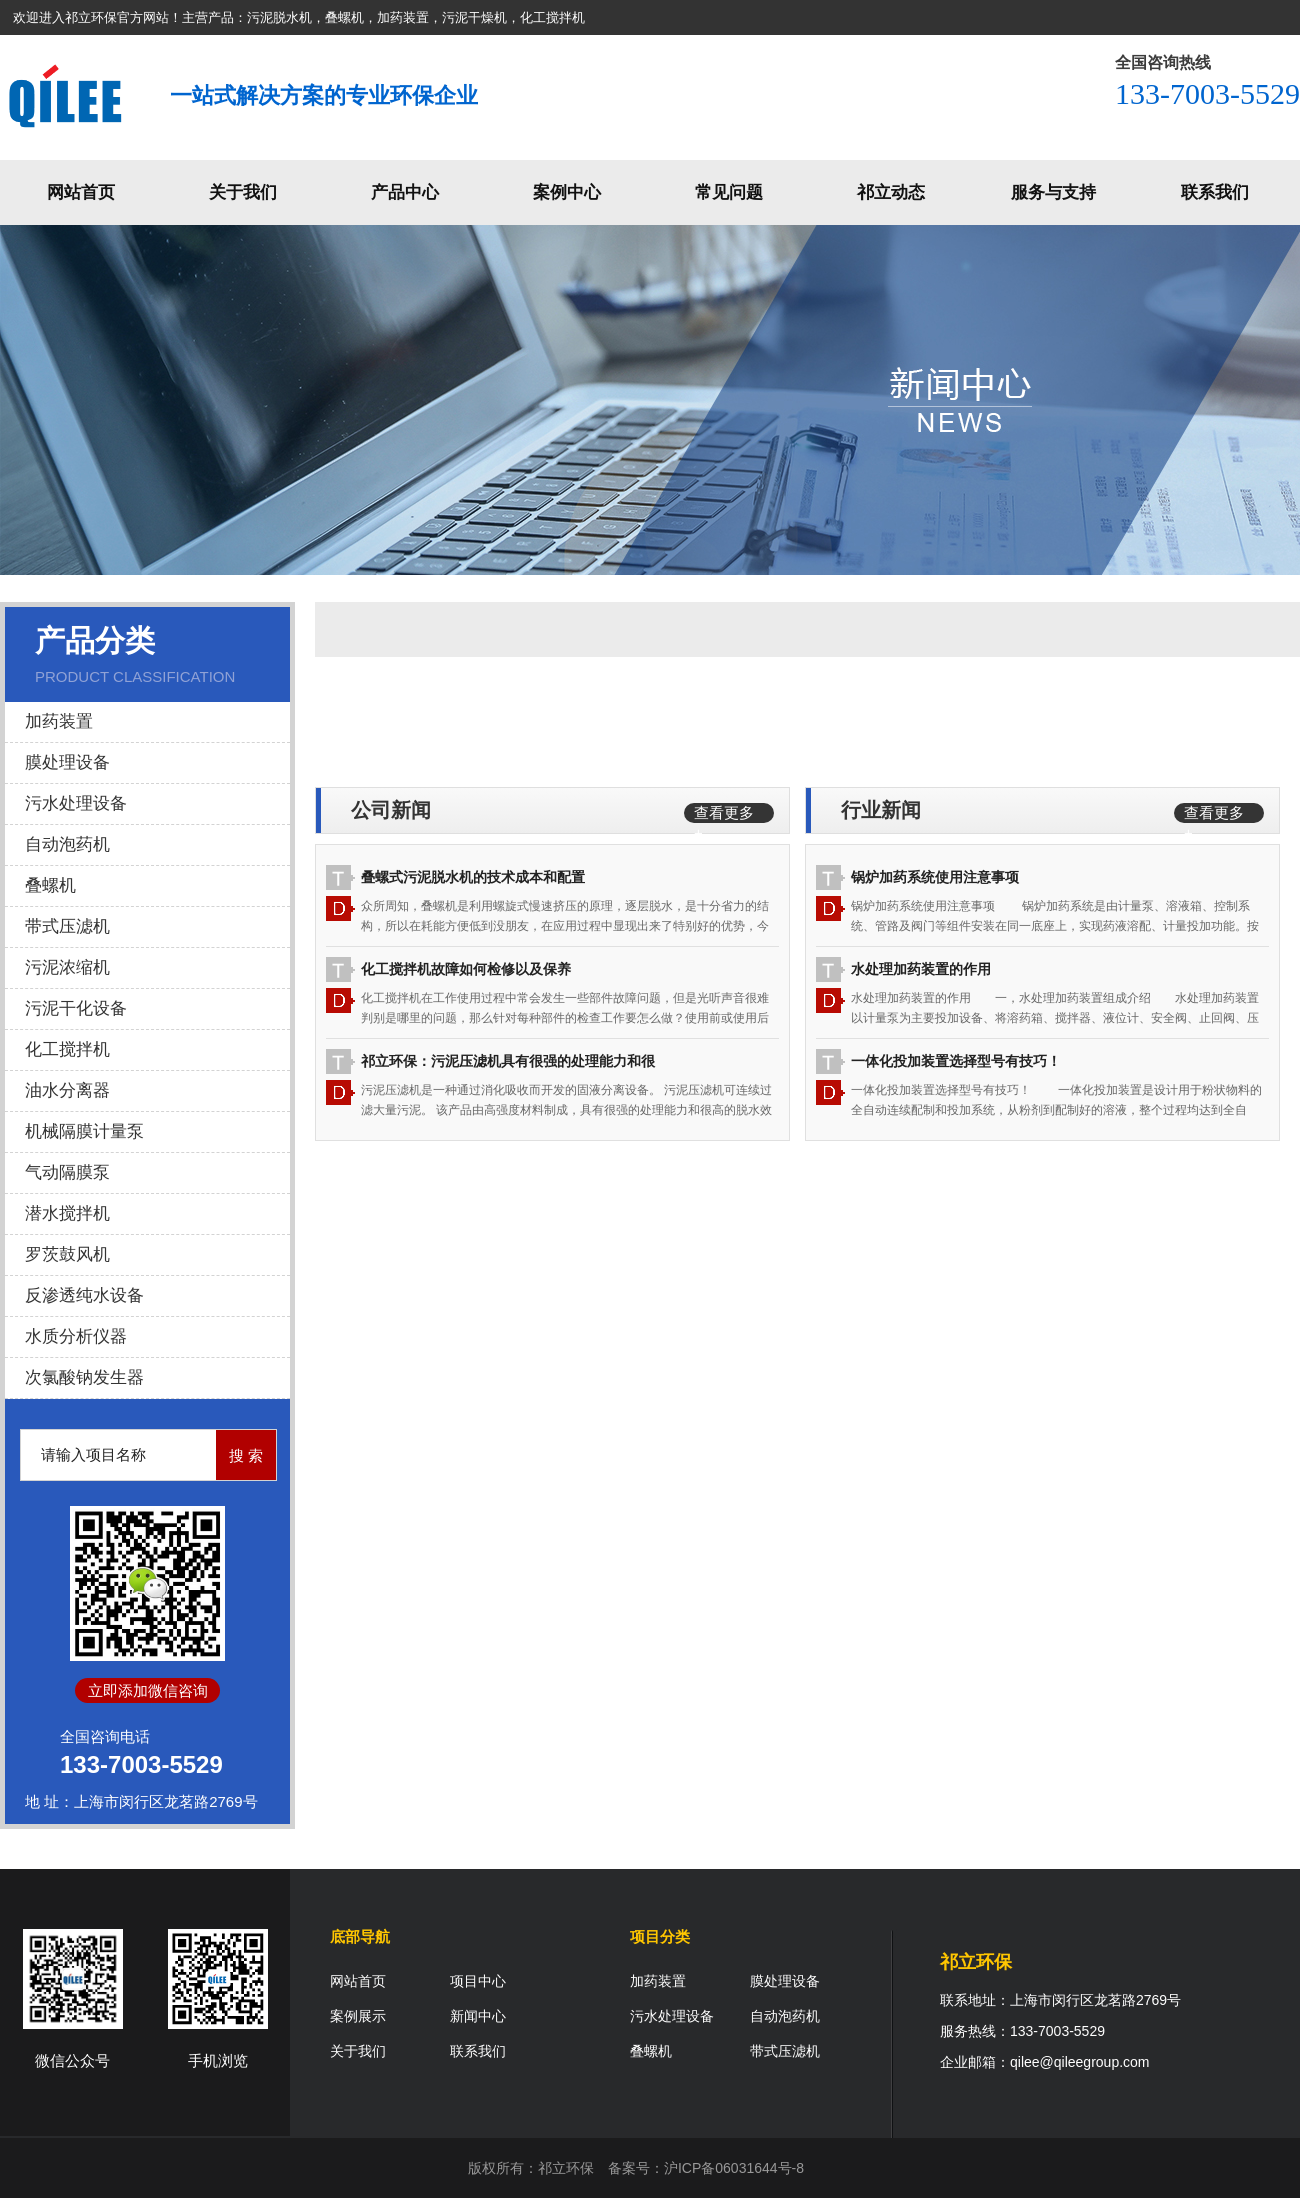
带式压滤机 (67, 926)
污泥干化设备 (76, 1008)
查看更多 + (724, 813)
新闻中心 (478, 2016)
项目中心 (478, 1981)
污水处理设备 (76, 803)
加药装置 (59, 721)
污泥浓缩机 (67, 967)
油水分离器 (67, 1090)
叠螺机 (50, 885)
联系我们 (1215, 192)
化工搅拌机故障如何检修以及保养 (466, 969)
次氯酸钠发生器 (84, 1377)
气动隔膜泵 (67, 1172)
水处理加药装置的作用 (921, 969)
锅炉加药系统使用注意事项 (935, 877)
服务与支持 (1053, 192)
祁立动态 (891, 192)
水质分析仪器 (76, 1336)
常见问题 (729, 192)
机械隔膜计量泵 (84, 1131)
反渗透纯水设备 (84, 1295)
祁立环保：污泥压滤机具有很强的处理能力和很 (508, 1061)
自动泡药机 (67, 844)
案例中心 (567, 192)
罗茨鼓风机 (67, 1254)
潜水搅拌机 (67, 1213)
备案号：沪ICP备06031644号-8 (706, 2168)
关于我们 (243, 192)
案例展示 (358, 2016)
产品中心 (405, 192)
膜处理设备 (67, 762)
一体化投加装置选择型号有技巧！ (956, 1061)
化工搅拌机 (67, 1049)
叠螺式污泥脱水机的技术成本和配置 (473, 877)
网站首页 (81, 192)
